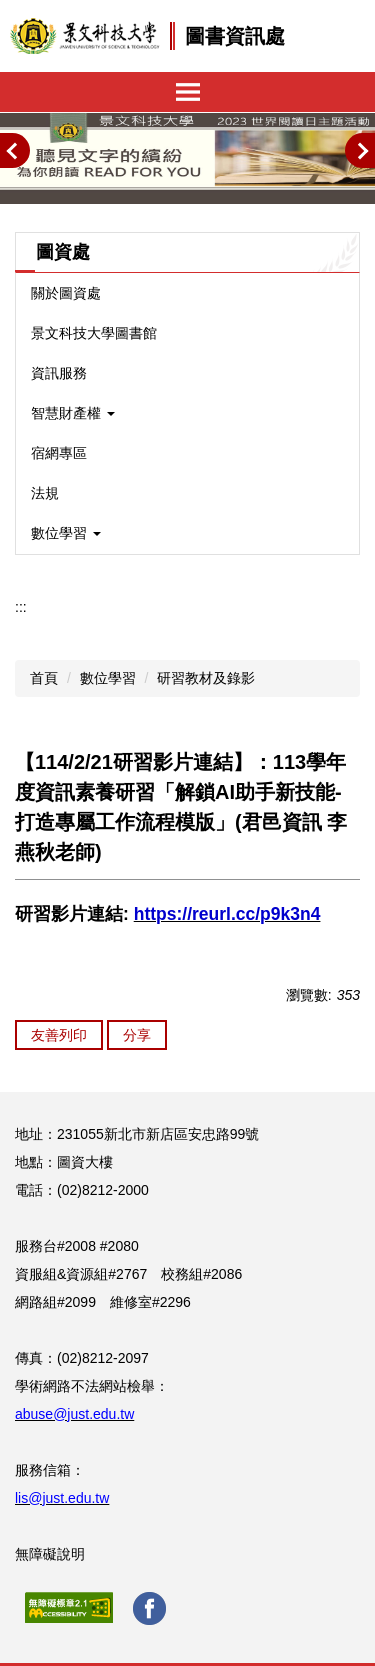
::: (21, 607)
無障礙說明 (50, 1554)
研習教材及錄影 (206, 678)
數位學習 (108, 678)
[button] (15, 150)
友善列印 (59, 1035)
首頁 (44, 678)
